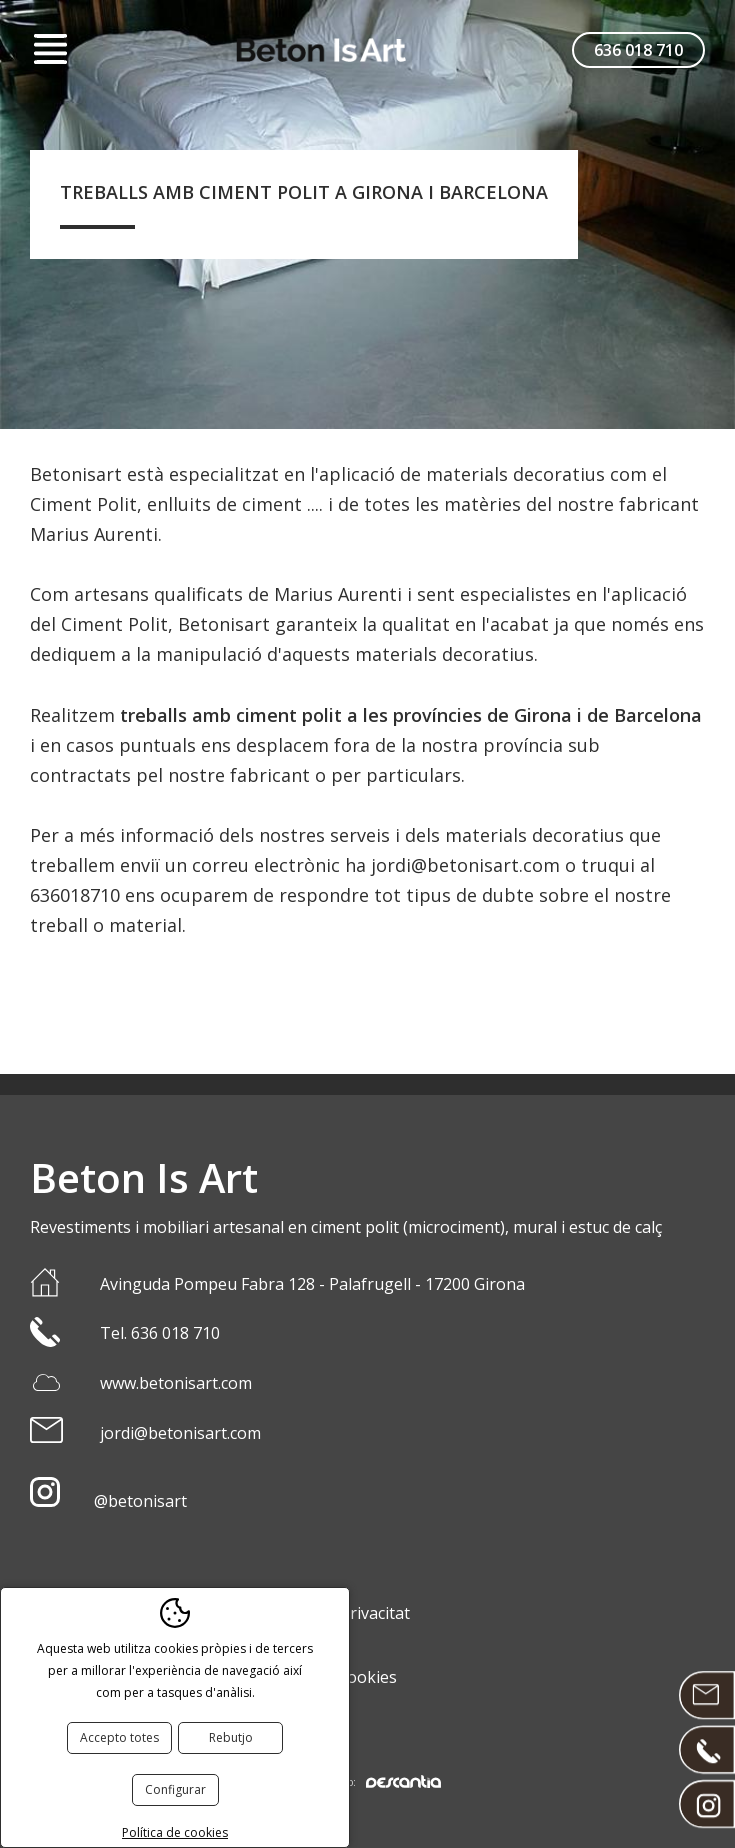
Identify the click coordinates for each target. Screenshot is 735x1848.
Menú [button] (50, 50)
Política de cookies (175, 1832)
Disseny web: (368, 1781)
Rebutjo (231, 1737)
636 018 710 (638, 50)
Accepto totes (119, 1737)
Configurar (175, 1789)
